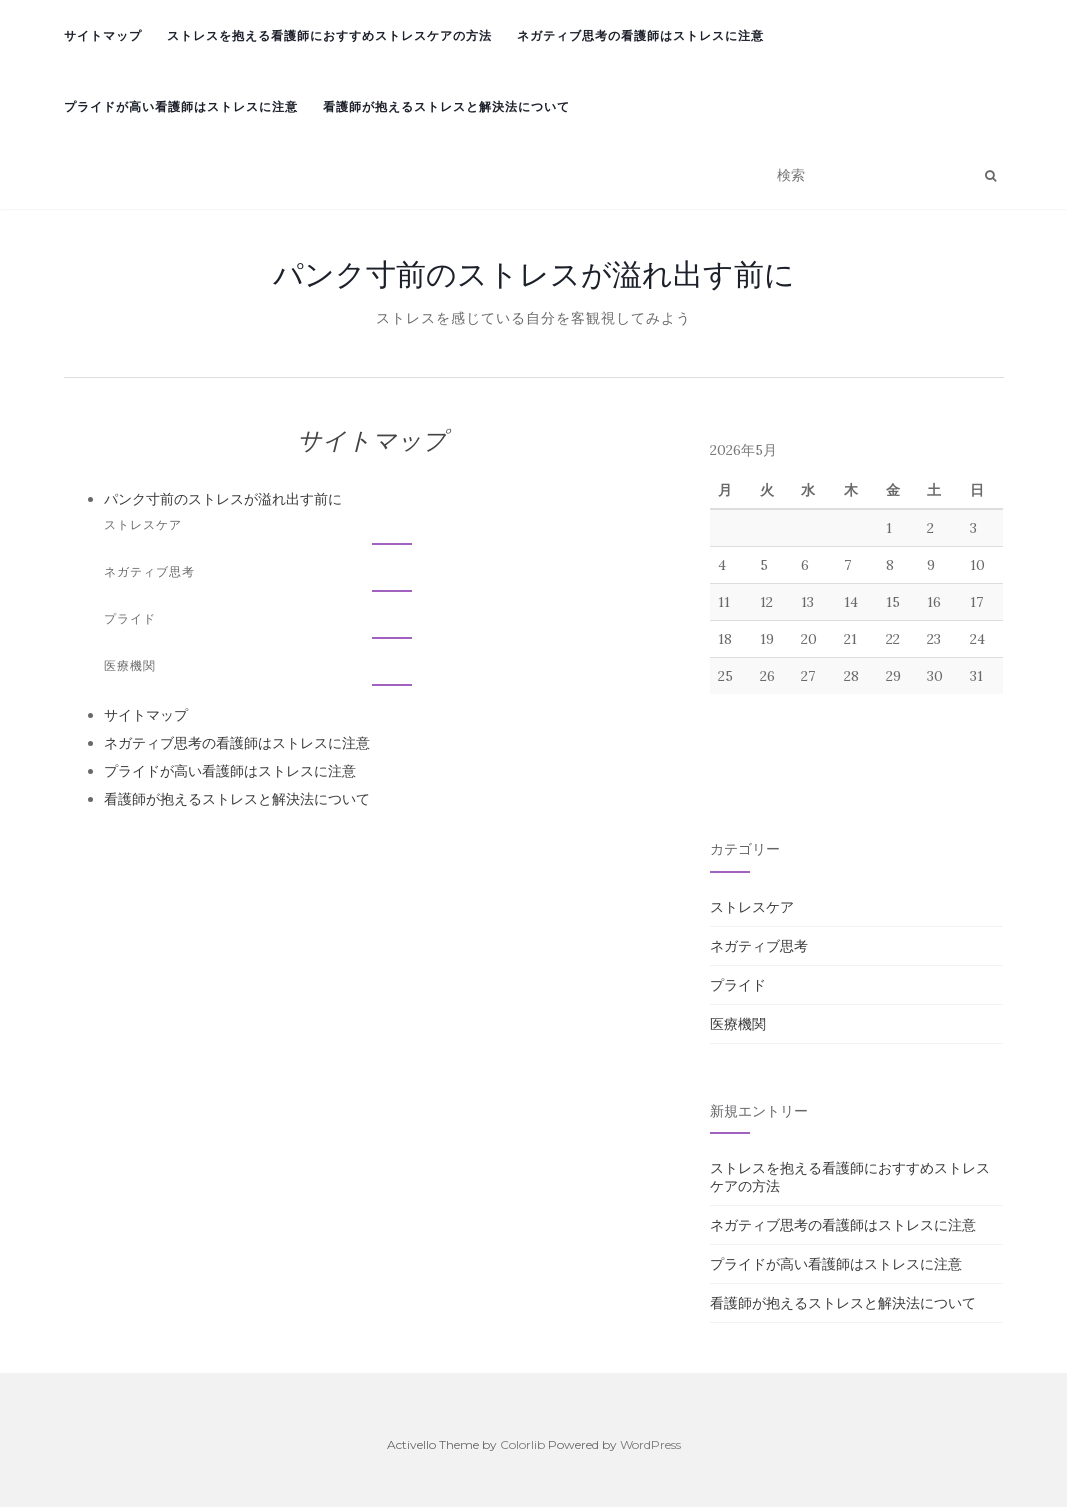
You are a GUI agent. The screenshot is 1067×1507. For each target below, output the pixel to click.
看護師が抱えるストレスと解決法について (446, 106)
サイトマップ (103, 35)
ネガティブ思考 (149, 571)
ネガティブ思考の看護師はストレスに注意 (640, 35)
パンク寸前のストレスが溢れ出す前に (534, 274)
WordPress (650, 1444)
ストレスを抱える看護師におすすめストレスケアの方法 (329, 35)
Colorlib (522, 1444)
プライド (130, 618)
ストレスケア (143, 524)
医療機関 (130, 665)
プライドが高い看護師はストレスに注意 (181, 106)
